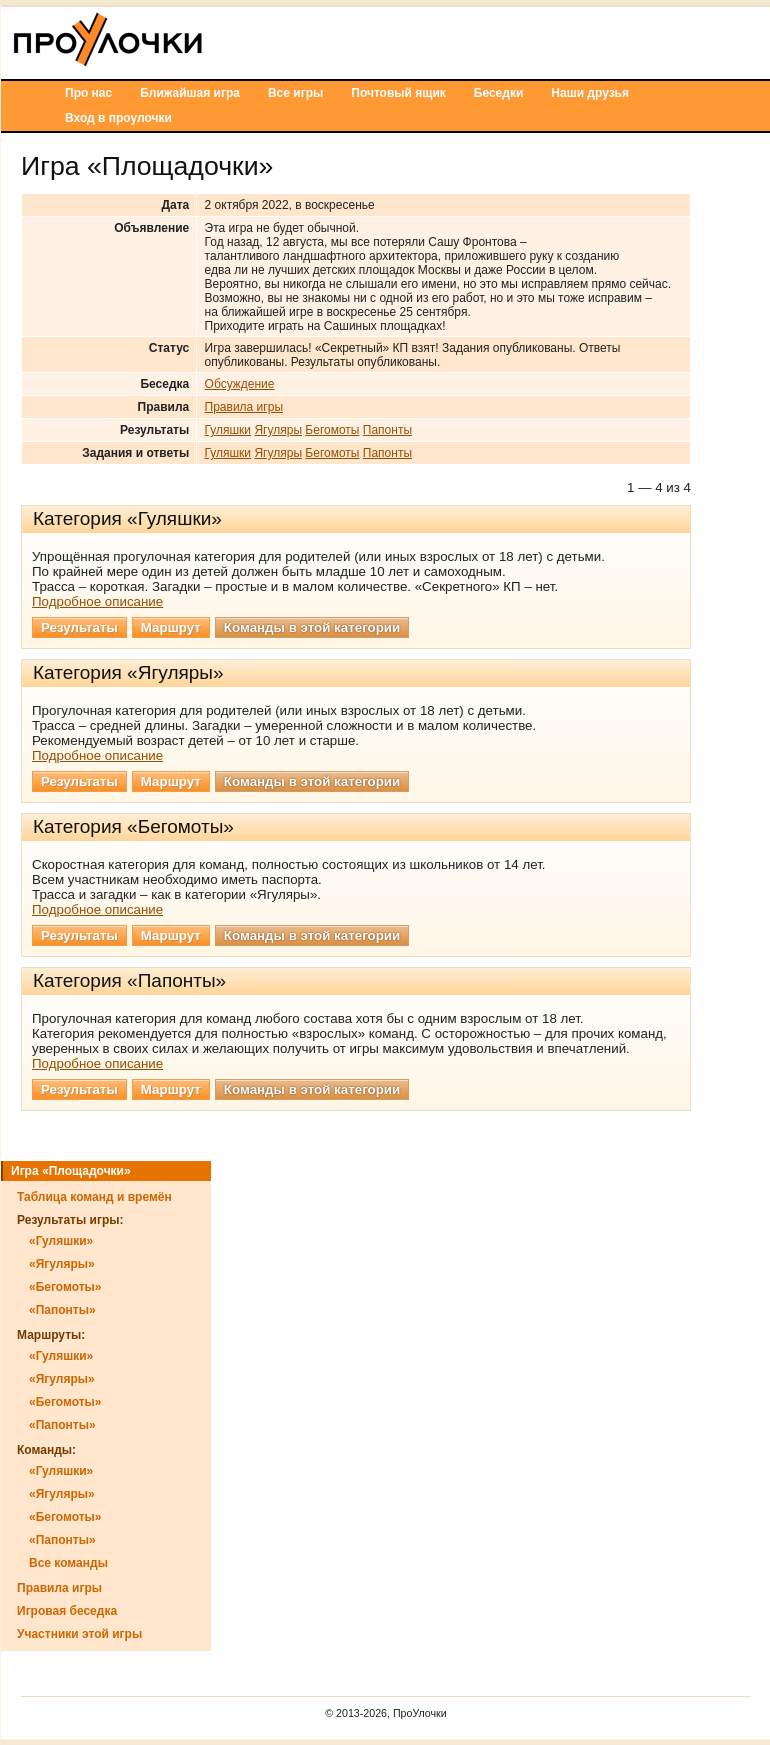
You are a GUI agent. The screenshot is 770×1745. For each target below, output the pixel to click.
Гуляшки (228, 430)
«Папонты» (62, 1310)
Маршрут (171, 627)
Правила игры (244, 407)
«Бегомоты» (65, 1287)
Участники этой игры (79, 1634)
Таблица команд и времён (94, 1197)
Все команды (68, 1563)
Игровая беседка (67, 1611)
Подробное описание (97, 601)
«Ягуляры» (62, 1264)
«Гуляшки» (61, 1241)
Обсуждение (240, 384)
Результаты (79, 627)
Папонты (387, 430)
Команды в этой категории (312, 627)
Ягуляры (278, 430)
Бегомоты (332, 430)
